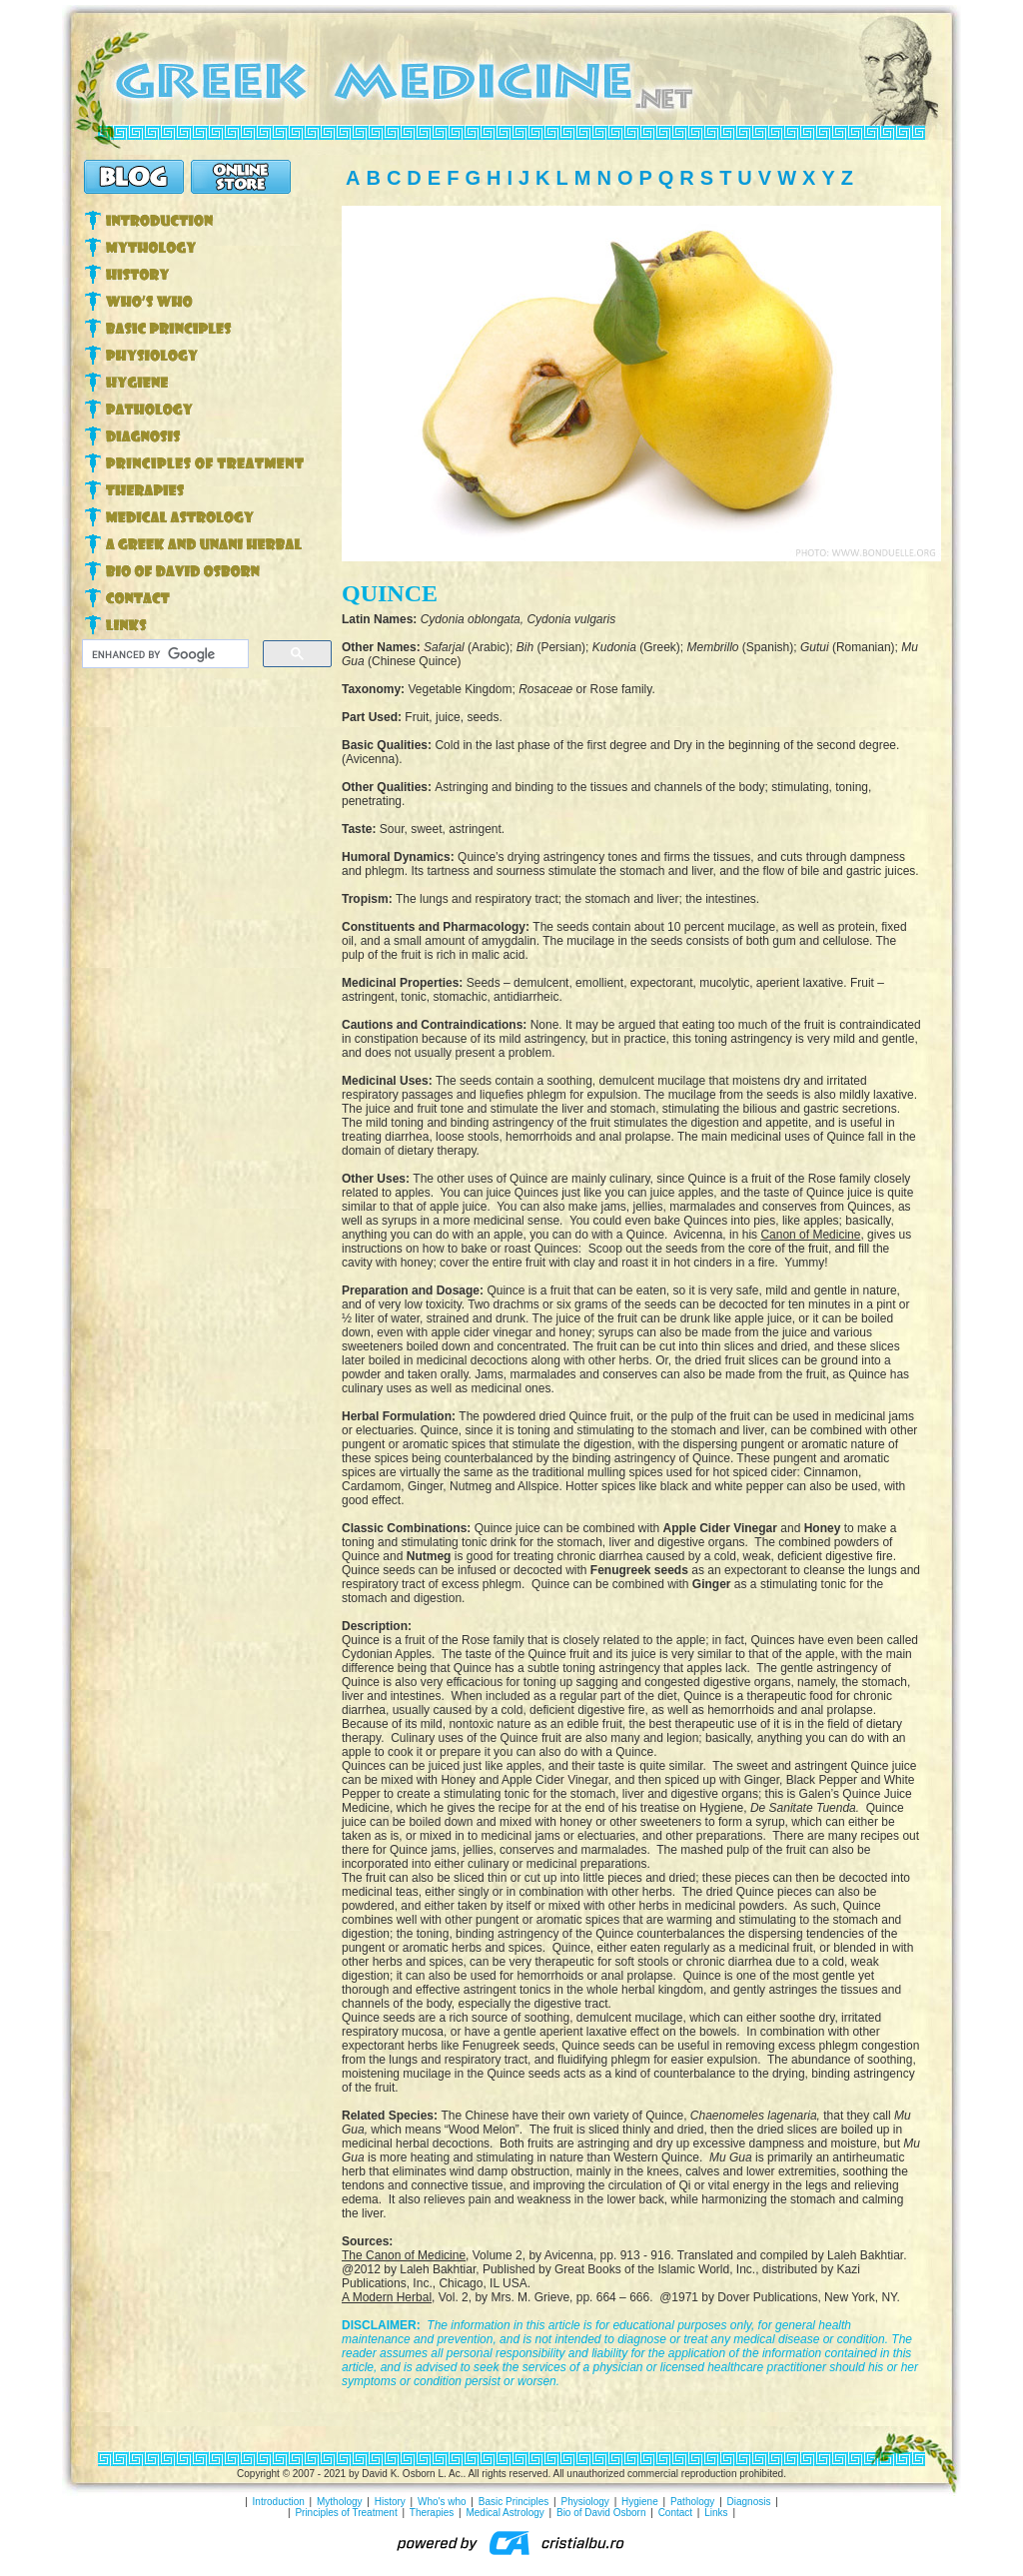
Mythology (340, 2501)
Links (715, 2512)
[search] (163, 654)
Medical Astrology (504, 2512)
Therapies (432, 2512)
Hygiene (639, 2501)
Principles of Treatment (346, 2512)
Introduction (279, 2501)
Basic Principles (514, 2501)
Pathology (692, 2501)
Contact (675, 2512)
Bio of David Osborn (601, 2512)
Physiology (585, 2501)
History (390, 2501)
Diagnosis (749, 2501)
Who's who (442, 2501)
